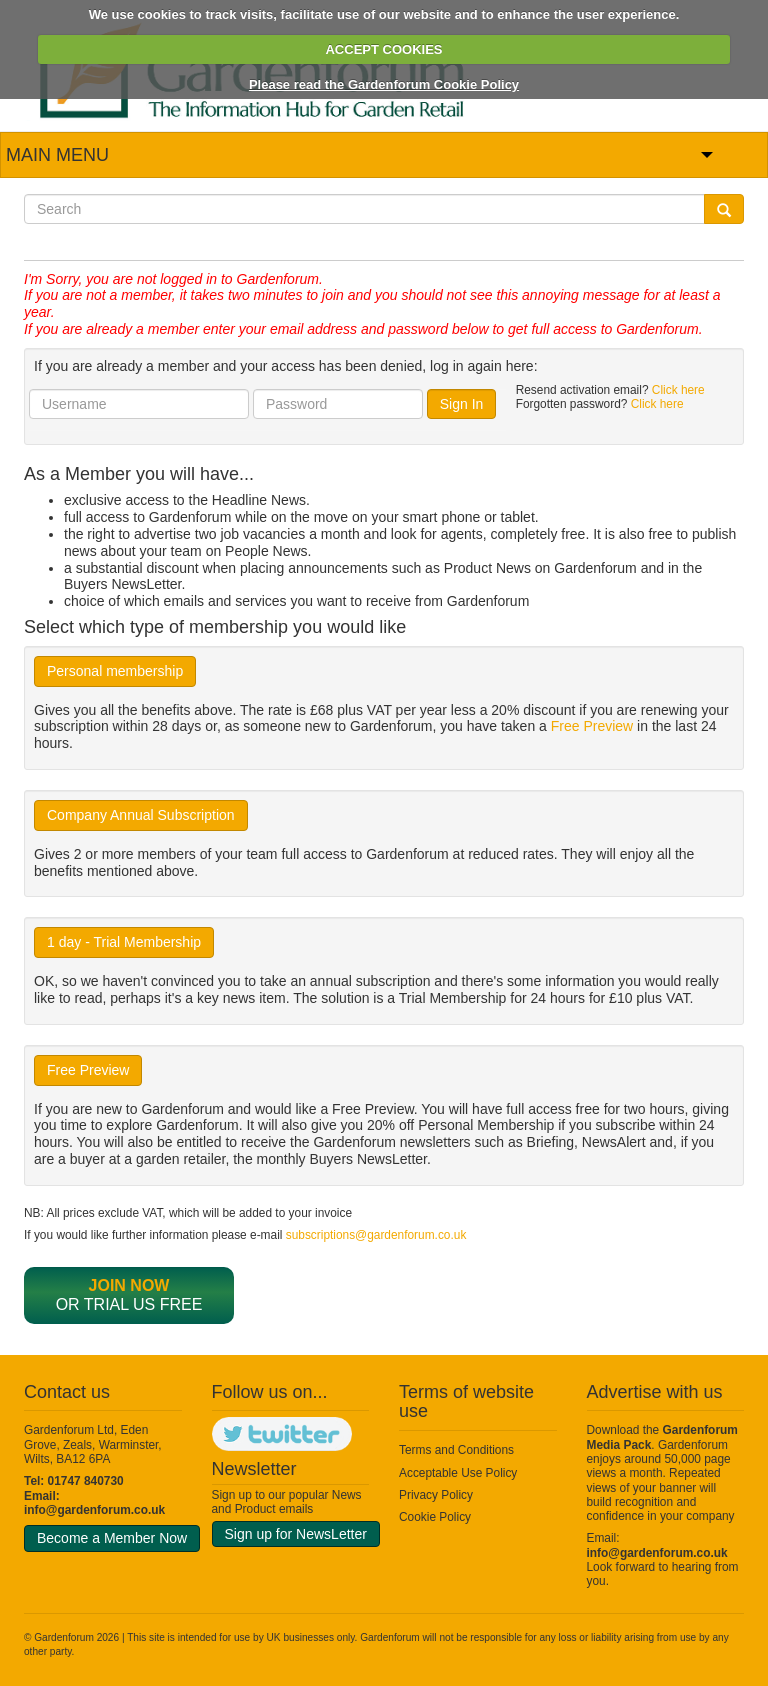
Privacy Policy (436, 1495)
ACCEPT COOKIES (383, 49)
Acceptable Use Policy (458, 1473)
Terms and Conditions (456, 1450)
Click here (678, 390)
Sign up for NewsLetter (296, 1534)
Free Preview (592, 726)
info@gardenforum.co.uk (94, 1510)
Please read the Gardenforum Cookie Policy (384, 84)
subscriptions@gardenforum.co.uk (376, 1235)
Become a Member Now (112, 1538)
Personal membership (115, 671)
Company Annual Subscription (141, 815)
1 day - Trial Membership (124, 942)
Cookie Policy (435, 1517)
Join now (129, 1285)
